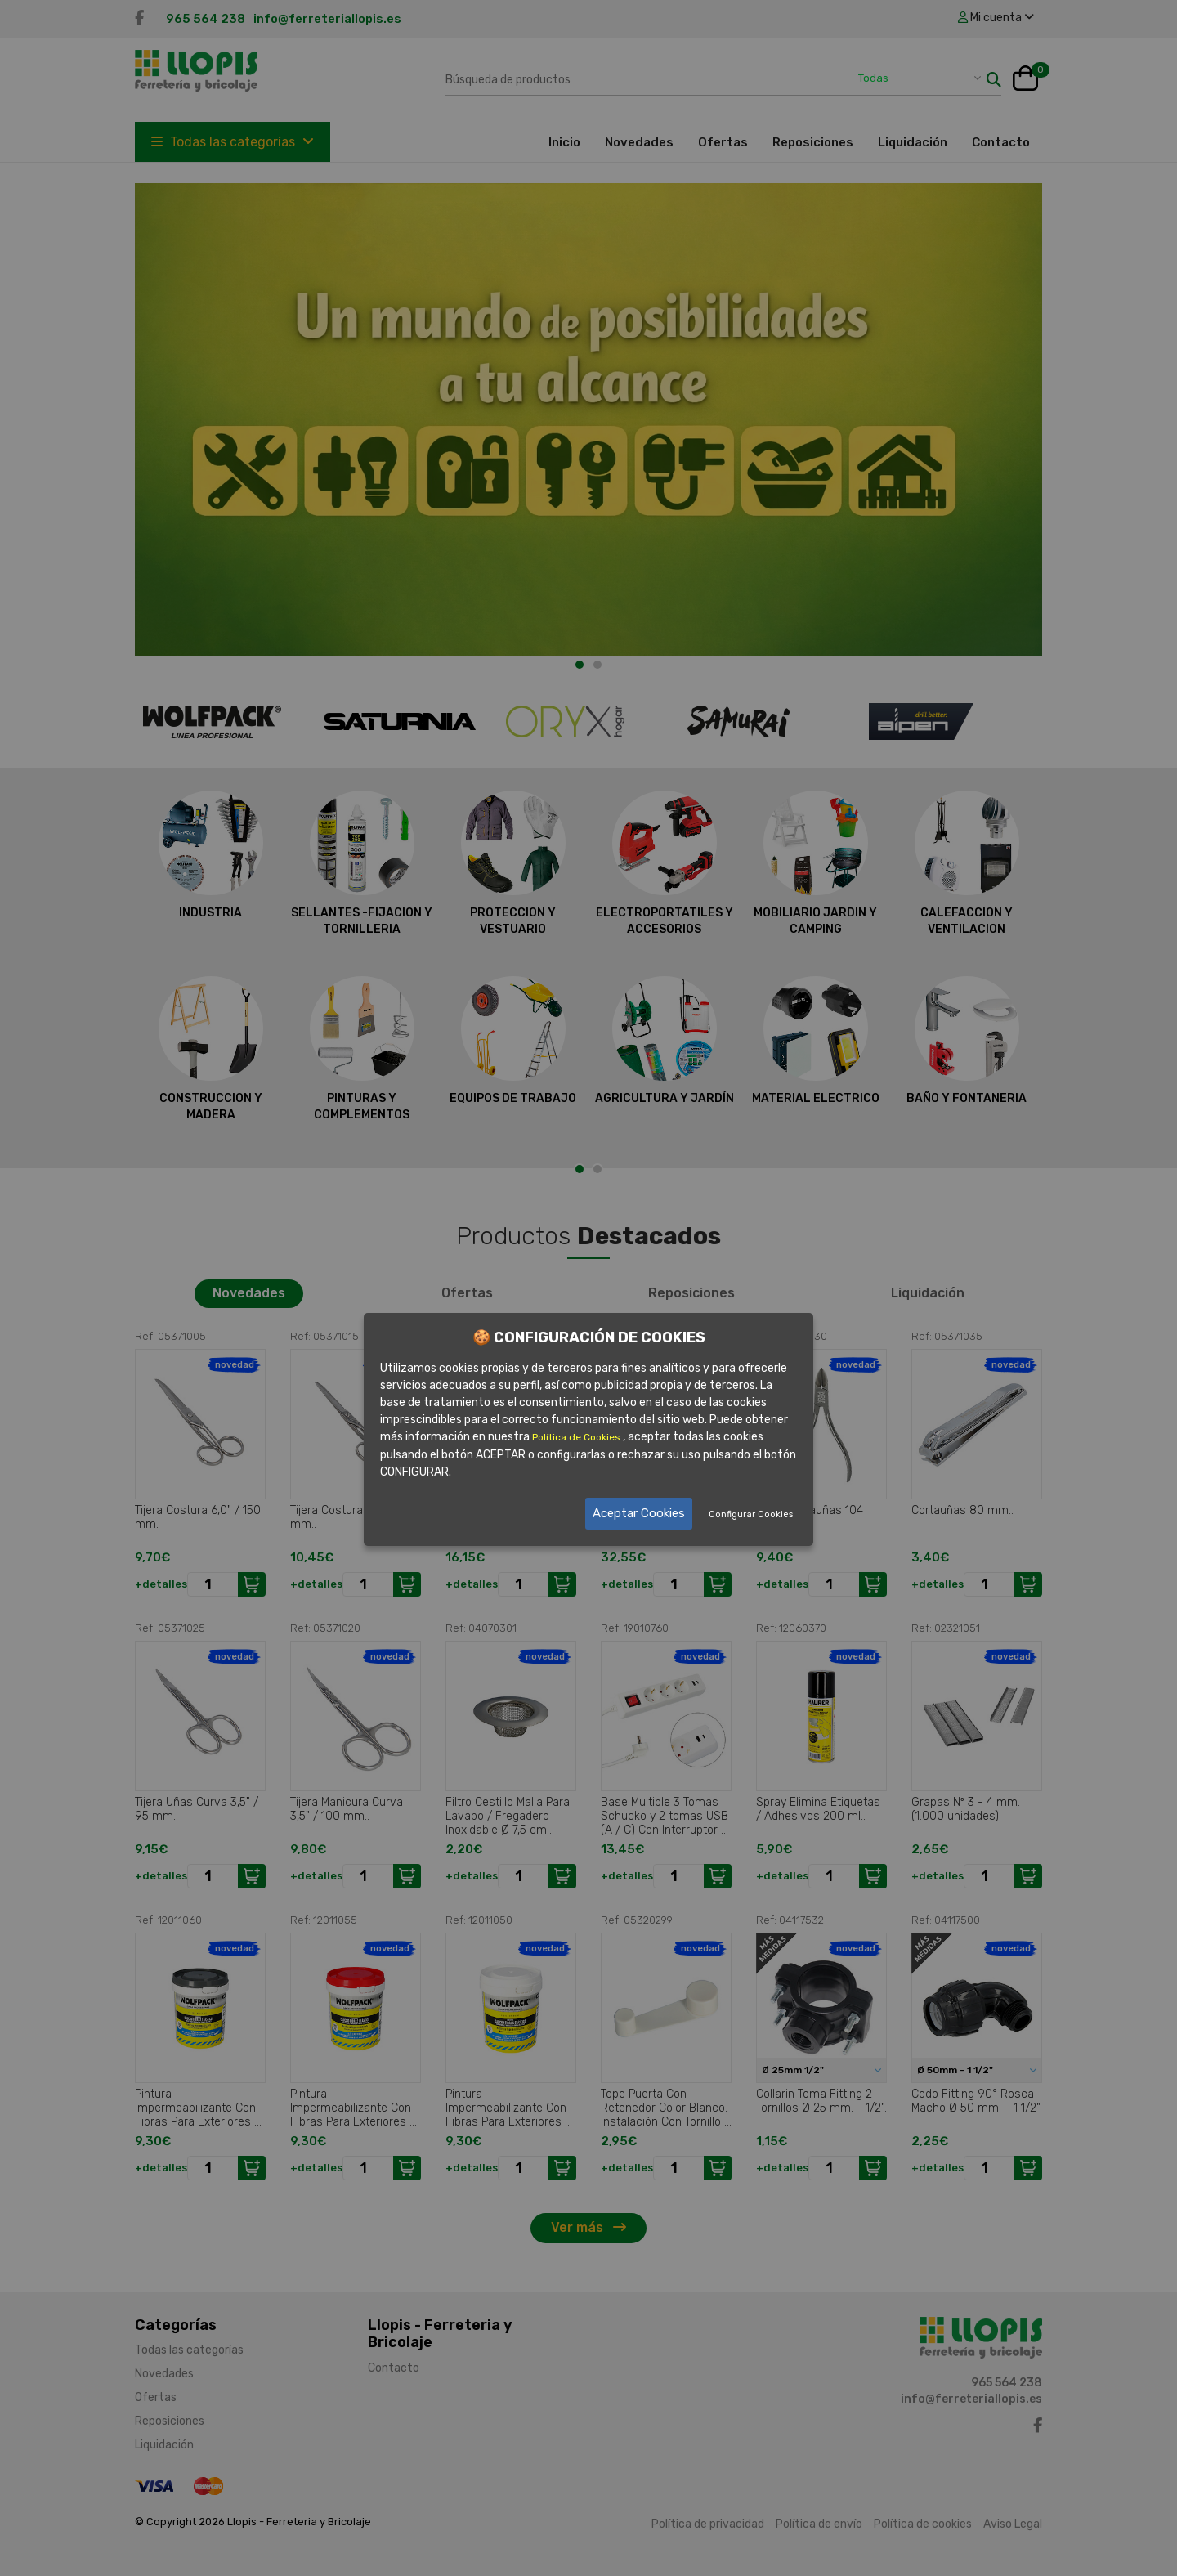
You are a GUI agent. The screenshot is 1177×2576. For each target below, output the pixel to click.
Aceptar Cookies (639, 1513)
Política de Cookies (577, 1437)
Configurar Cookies (751, 1514)
